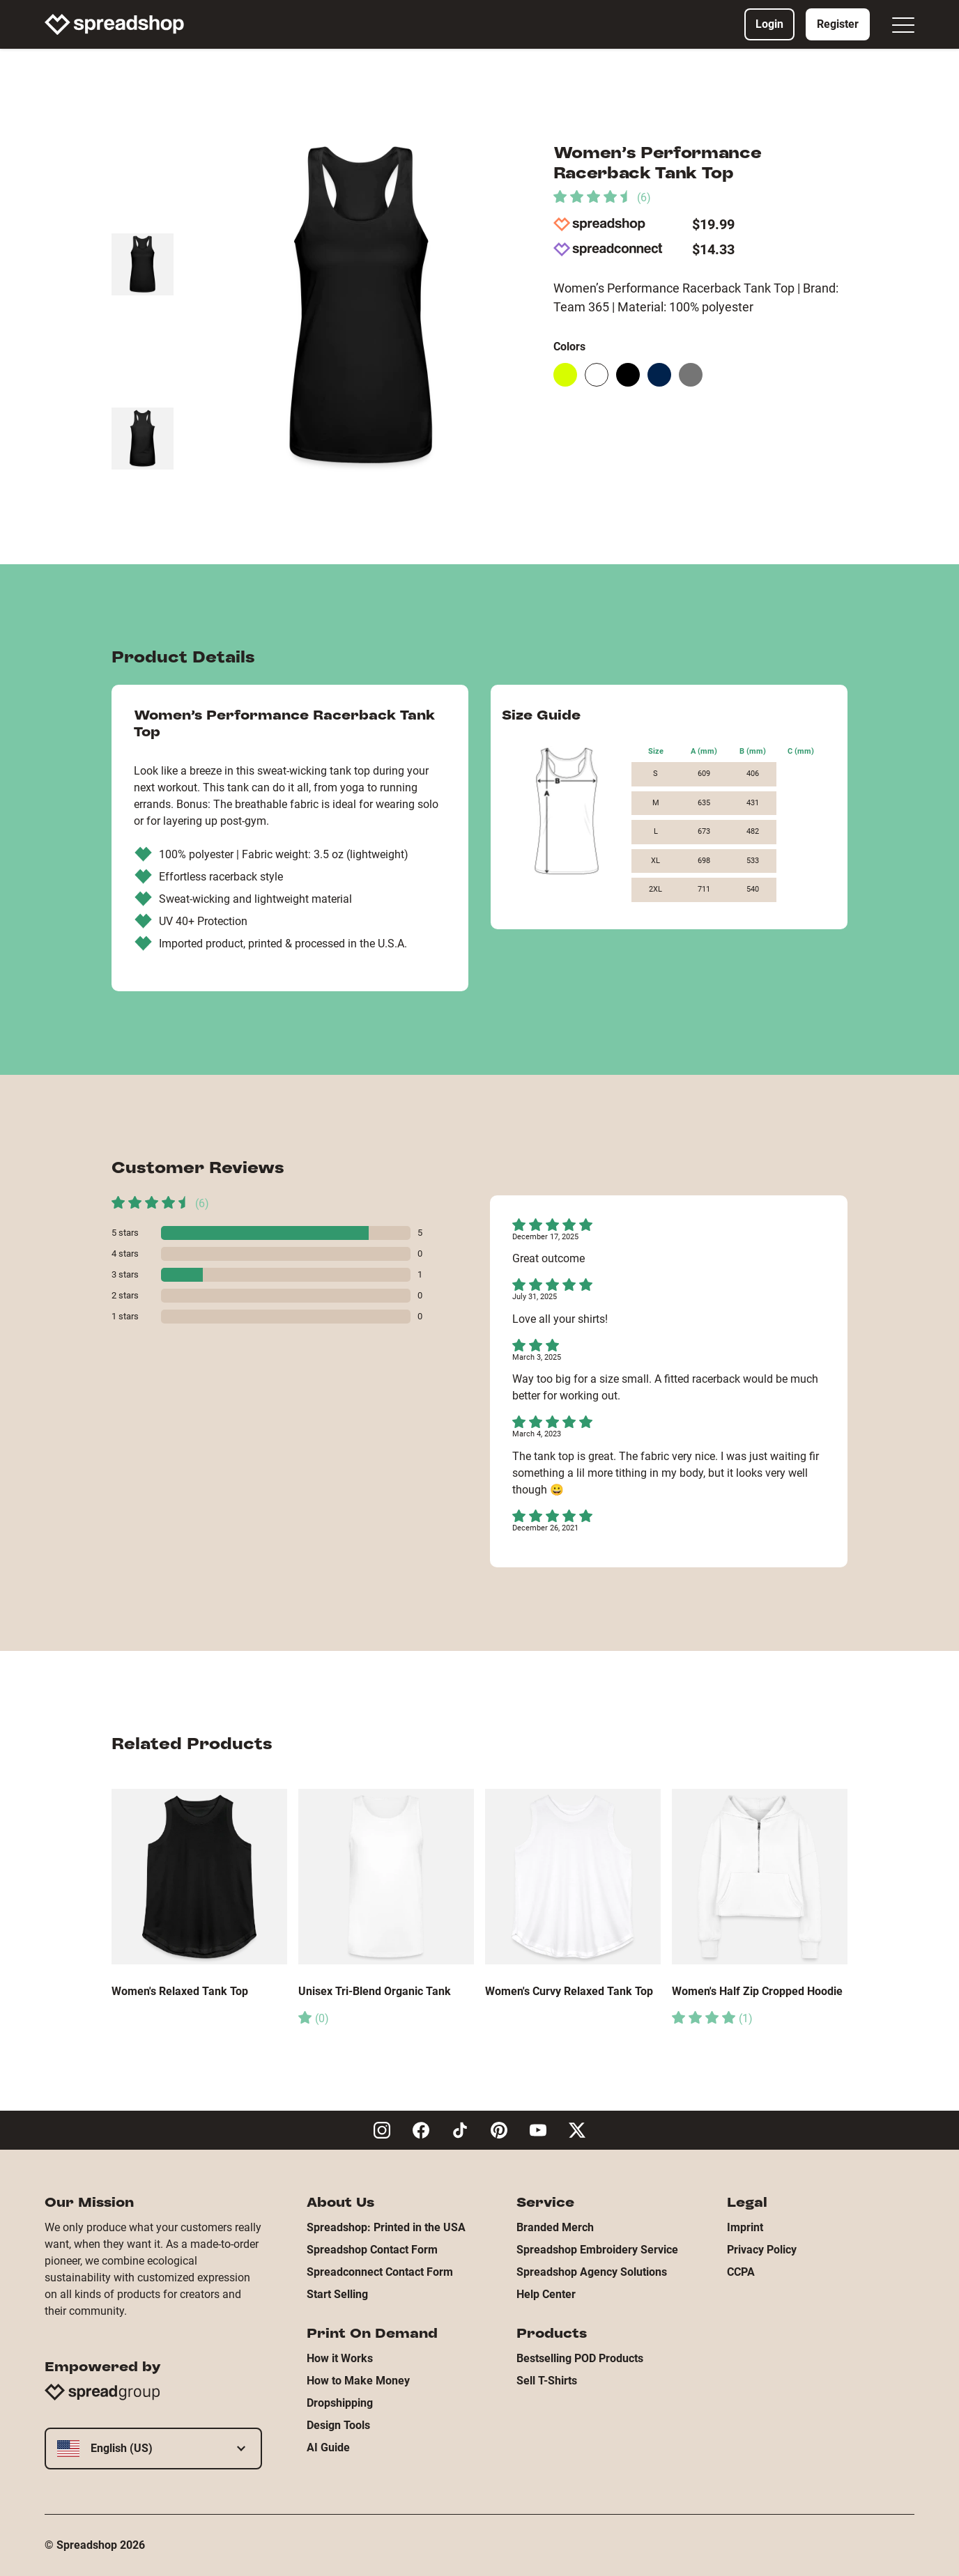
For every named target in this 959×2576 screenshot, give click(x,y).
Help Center (546, 2294)
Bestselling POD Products (579, 2358)
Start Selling (337, 2294)
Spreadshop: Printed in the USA (386, 2227)
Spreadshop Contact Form (372, 2249)
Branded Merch (555, 2227)
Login (769, 24)
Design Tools (338, 2425)
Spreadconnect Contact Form (380, 2272)
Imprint (745, 2227)
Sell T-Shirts (546, 2380)
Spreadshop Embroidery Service (597, 2249)
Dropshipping (340, 2403)
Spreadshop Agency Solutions (591, 2272)
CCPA (741, 2272)
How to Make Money (358, 2380)
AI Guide (328, 2447)
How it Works (340, 2358)
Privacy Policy (762, 2249)
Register (838, 24)
